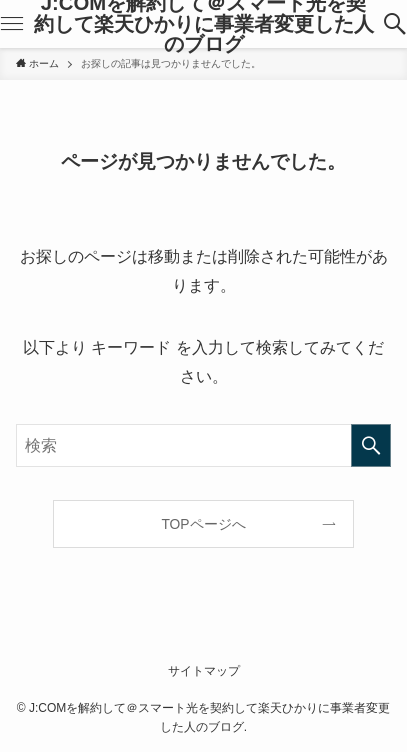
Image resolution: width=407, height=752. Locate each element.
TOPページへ (203, 524)
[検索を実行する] (371, 445)
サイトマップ (204, 671)
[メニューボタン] (12, 24)
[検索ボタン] (395, 24)
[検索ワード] (203, 445)
